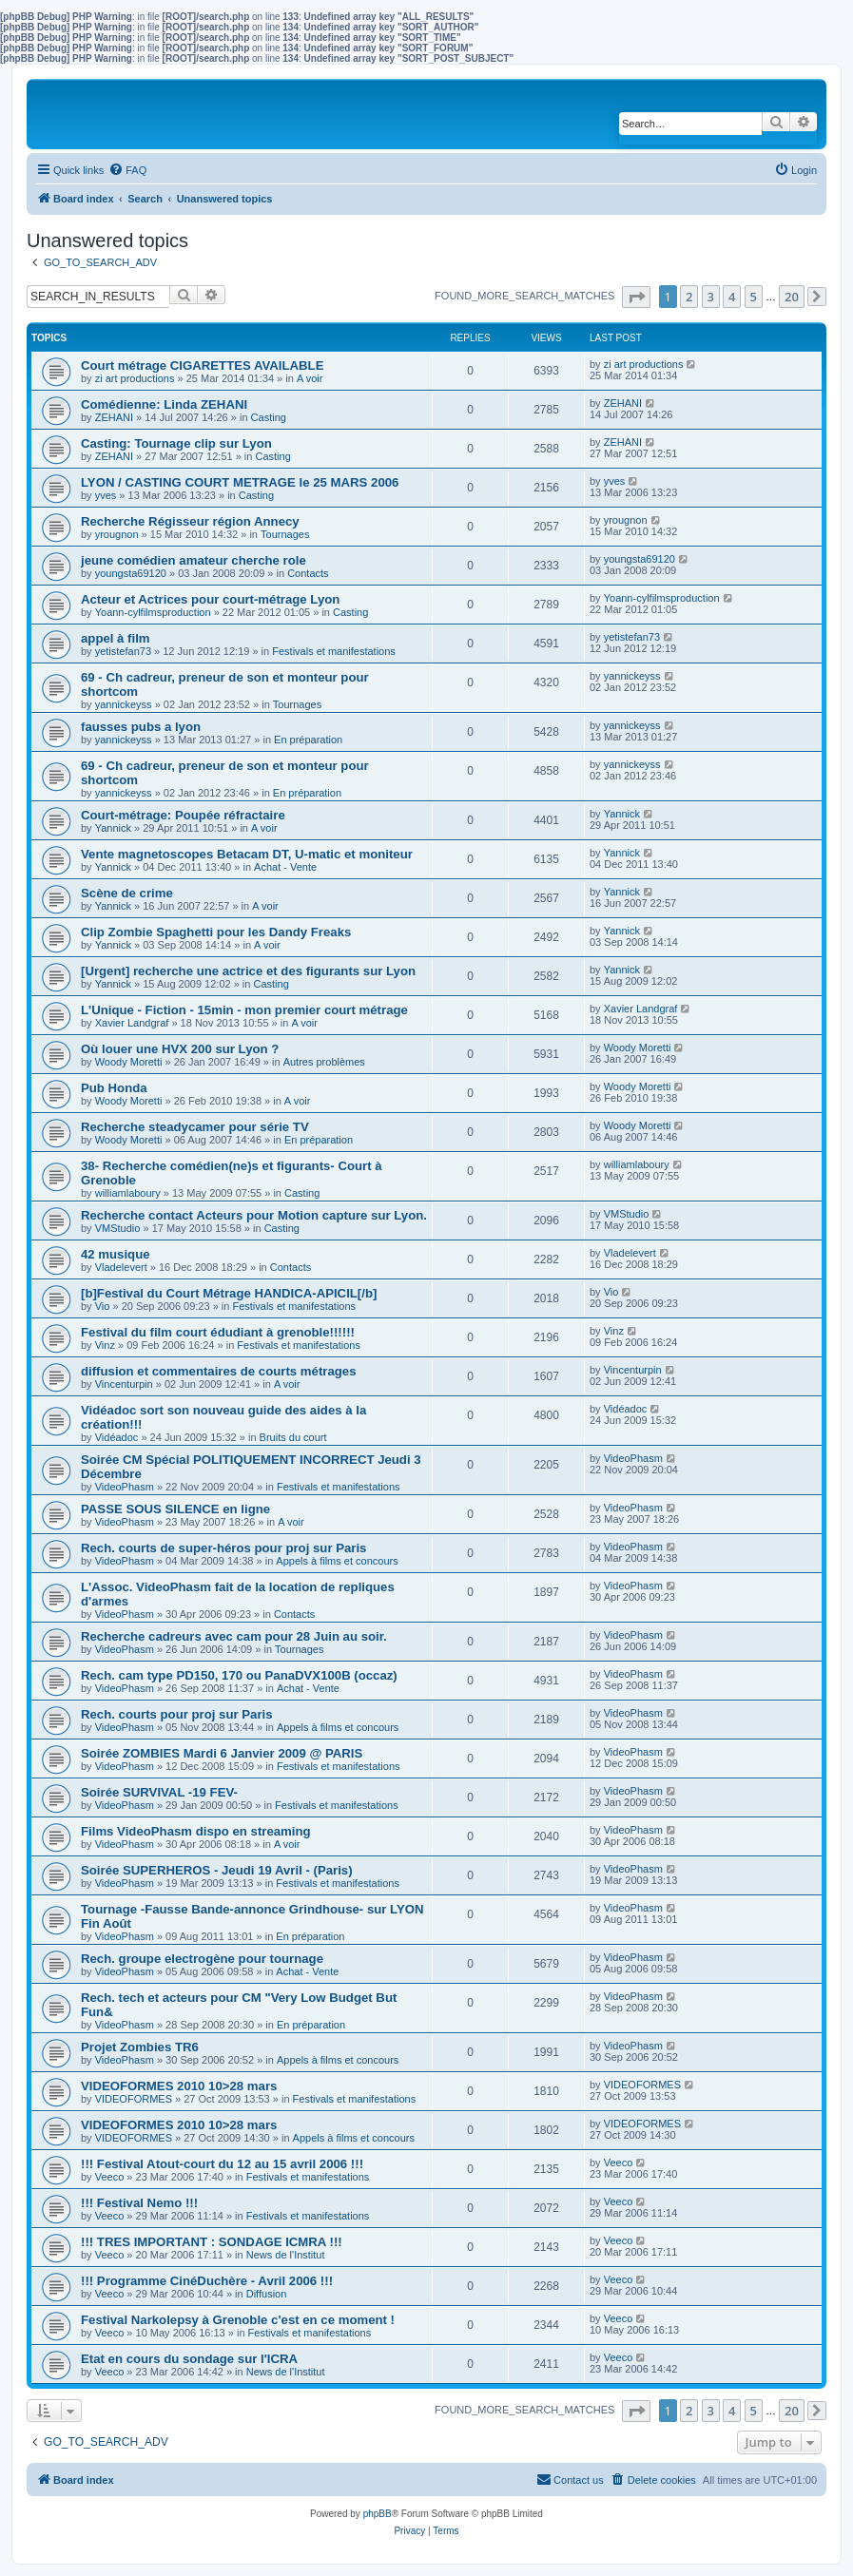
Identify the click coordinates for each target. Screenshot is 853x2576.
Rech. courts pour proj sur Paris (177, 1714)
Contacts (307, 573)
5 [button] (753, 296)
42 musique (115, 1254)
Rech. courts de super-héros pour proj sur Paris (223, 1548)
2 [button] (689, 296)
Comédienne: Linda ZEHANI (164, 404)
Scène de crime (127, 893)
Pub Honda (114, 1088)
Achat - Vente (285, 867)
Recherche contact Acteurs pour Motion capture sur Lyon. (254, 1215)
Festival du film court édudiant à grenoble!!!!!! (218, 1332)
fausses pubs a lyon (141, 727)
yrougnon (117, 534)
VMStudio (118, 1228)
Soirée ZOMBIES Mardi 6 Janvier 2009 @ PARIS (221, 1753)
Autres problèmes (324, 1061)
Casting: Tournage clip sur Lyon (176, 443)
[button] (636, 297)
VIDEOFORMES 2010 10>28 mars (179, 2086)
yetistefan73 (123, 651)
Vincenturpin (124, 1384)
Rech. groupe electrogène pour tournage (202, 1958)
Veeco (110, 2176)
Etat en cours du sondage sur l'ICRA (189, 2359)
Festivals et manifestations (334, 651)
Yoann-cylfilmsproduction (153, 612)
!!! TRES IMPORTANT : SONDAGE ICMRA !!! (211, 2242)
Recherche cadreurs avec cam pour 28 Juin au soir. (234, 1636)
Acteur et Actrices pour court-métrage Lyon (210, 599)
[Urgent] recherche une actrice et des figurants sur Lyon (248, 971)
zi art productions (135, 378)
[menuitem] (127, 170)
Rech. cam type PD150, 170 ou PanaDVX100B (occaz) (239, 1675)
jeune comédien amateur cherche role (193, 560)
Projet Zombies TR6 (140, 2047)
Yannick (113, 828)
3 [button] (711, 296)
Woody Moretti (129, 1061)
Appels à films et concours (336, 1561)
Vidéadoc (117, 1437)
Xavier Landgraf (132, 1022)
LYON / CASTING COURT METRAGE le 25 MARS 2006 (239, 482)
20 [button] (792, 296)
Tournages (285, 534)
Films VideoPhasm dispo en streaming (196, 1831)
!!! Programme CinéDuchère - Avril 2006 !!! (207, 2281)
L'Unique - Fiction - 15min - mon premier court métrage (244, 1010)
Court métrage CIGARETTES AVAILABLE (202, 365)
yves (106, 495)
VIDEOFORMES (133, 2099)
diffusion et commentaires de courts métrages (218, 1371)
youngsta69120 (130, 573)
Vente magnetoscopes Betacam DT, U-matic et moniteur (247, 854)
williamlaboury (128, 1193)
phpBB (377, 2514)
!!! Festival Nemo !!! (139, 2203)
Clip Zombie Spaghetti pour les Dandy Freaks (216, 932)
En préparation (308, 739)
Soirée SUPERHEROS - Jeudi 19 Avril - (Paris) (217, 1870)
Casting (268, 417)
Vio (102, 1306)
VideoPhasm (124, 1486)
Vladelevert (121, 1267)
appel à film (115, 638)
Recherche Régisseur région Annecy (190, 521)
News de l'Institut (285, 2254)
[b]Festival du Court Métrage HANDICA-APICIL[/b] (229, 1293)
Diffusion (266, 2293)
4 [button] (731, 296)
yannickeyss (123, 704)
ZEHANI (114, 417)
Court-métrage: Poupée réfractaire (183, 815)
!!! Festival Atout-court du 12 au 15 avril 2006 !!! (222, 2164)
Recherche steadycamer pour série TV (195, 1127)
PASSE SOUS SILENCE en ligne (175, 1509)
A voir (310, 378)
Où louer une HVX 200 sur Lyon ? (180, 1049)
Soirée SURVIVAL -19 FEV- (159, 1792)
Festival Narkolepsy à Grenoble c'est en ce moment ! (238, 2320)
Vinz (105, 1345)
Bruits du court (293, 1437)
